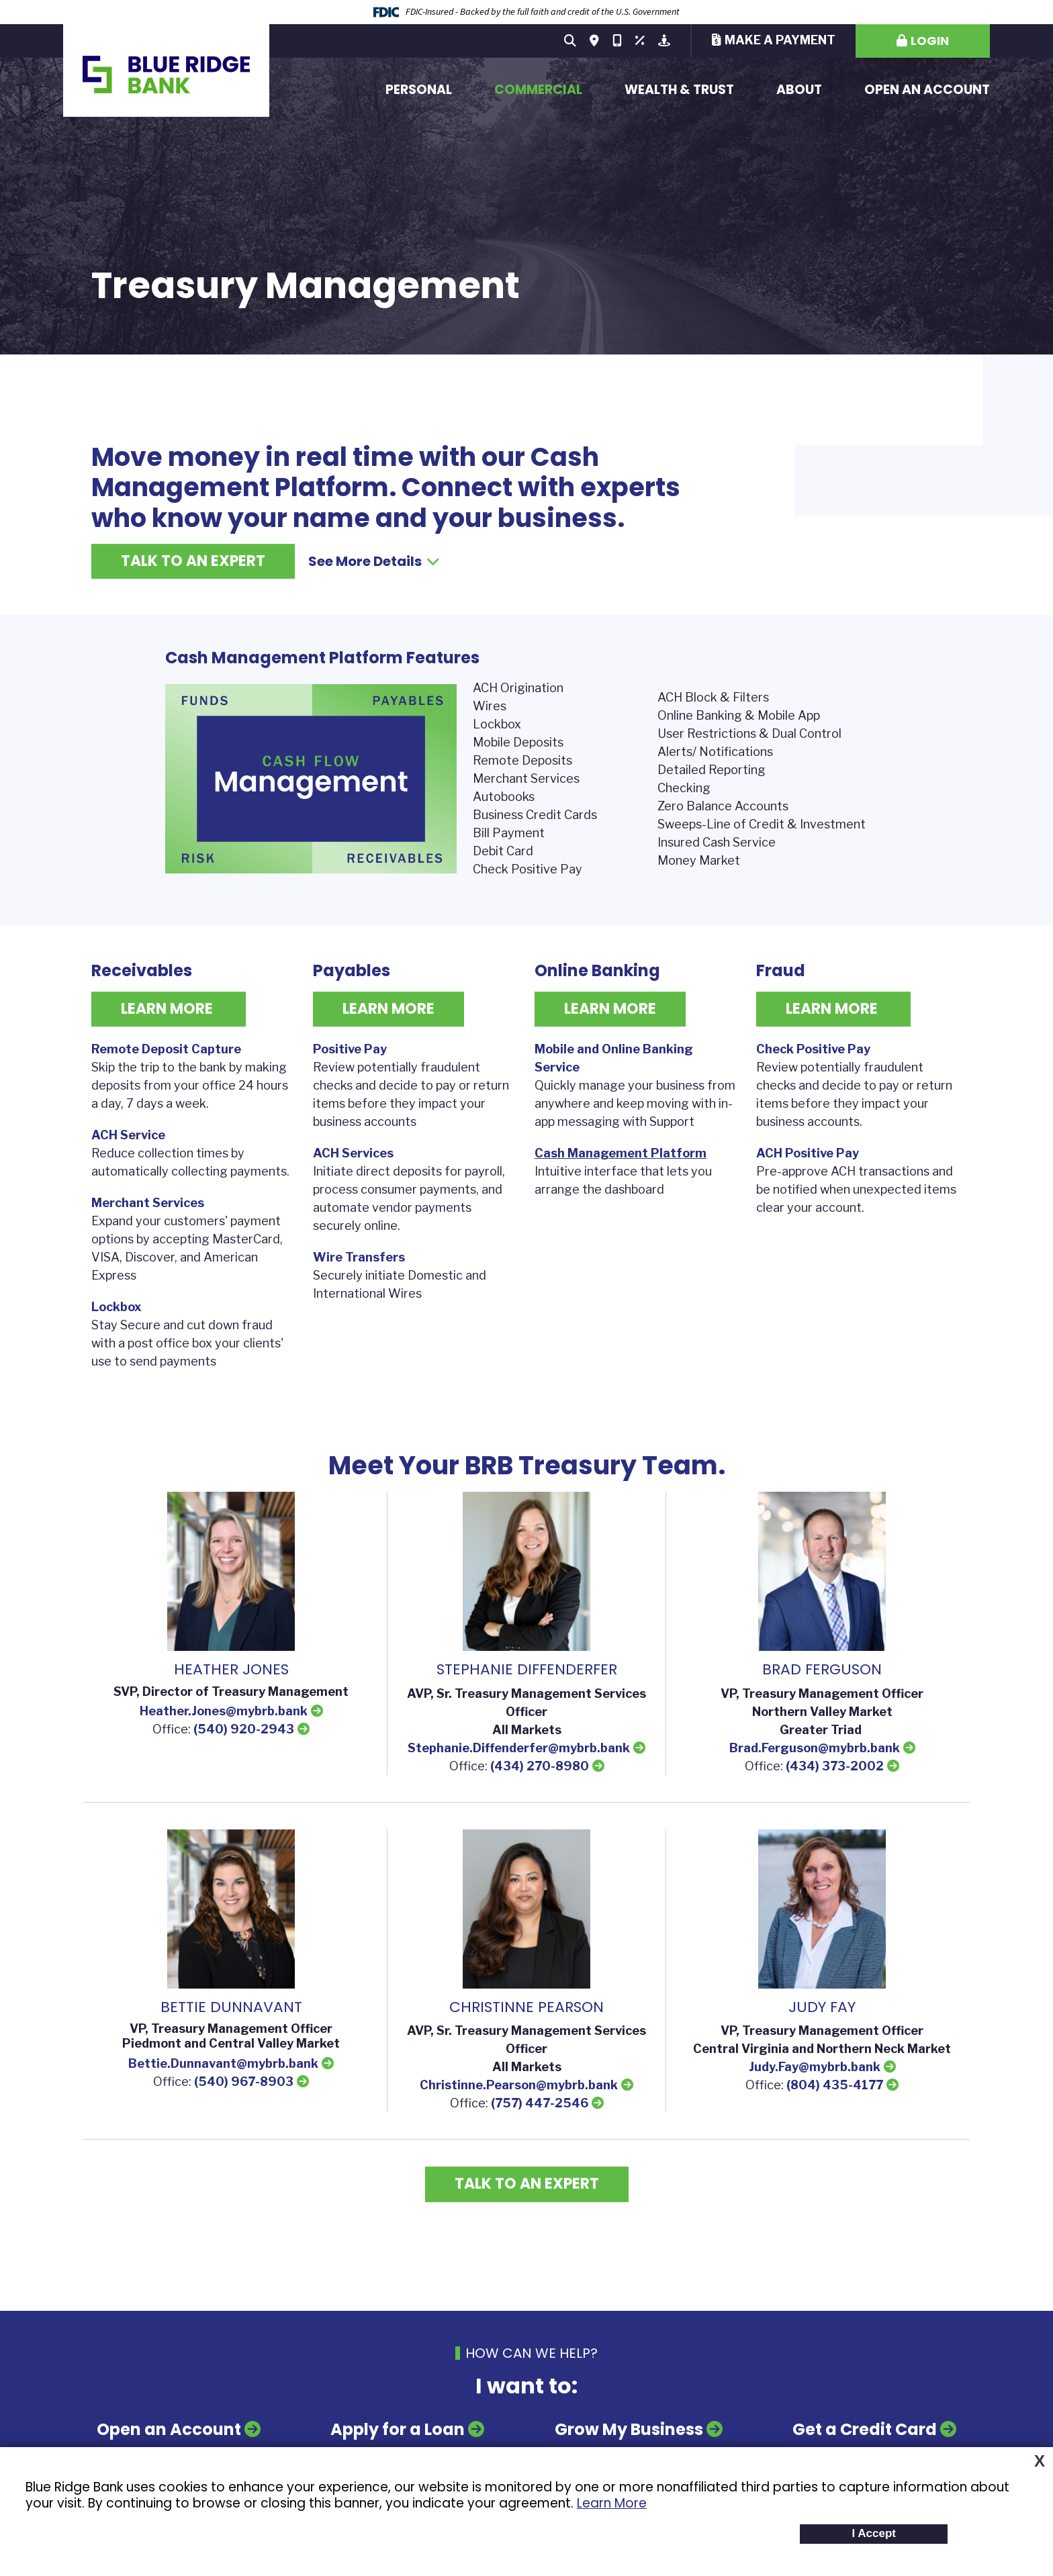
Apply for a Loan (397, 2429)
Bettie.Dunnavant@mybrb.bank (223, 2063)
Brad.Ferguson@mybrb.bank (814, 1748)
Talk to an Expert (193, 561)
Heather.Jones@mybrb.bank (224, 1711)
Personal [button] (418, 90)
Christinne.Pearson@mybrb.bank (519, 2085)
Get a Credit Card (864, 2429)
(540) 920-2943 (243, 1729)
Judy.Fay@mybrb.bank (814, 2067)
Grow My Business (629, 2429)
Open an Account (927, 90)
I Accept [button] (874, 2533)
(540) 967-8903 (243, 2081)
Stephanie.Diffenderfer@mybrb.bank (519, 1748)
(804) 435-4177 (834, 2085)
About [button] (799, 90)
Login (930, 40)
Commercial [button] (538, 90)
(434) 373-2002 (835, 1766)
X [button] (1039, 2461)
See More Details (374, 561)
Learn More (612, 2503)
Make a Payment (780, 40)
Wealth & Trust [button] (679, 90)
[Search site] (570, 41)
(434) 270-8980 (539, 1766)
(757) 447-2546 (539, 2103)
